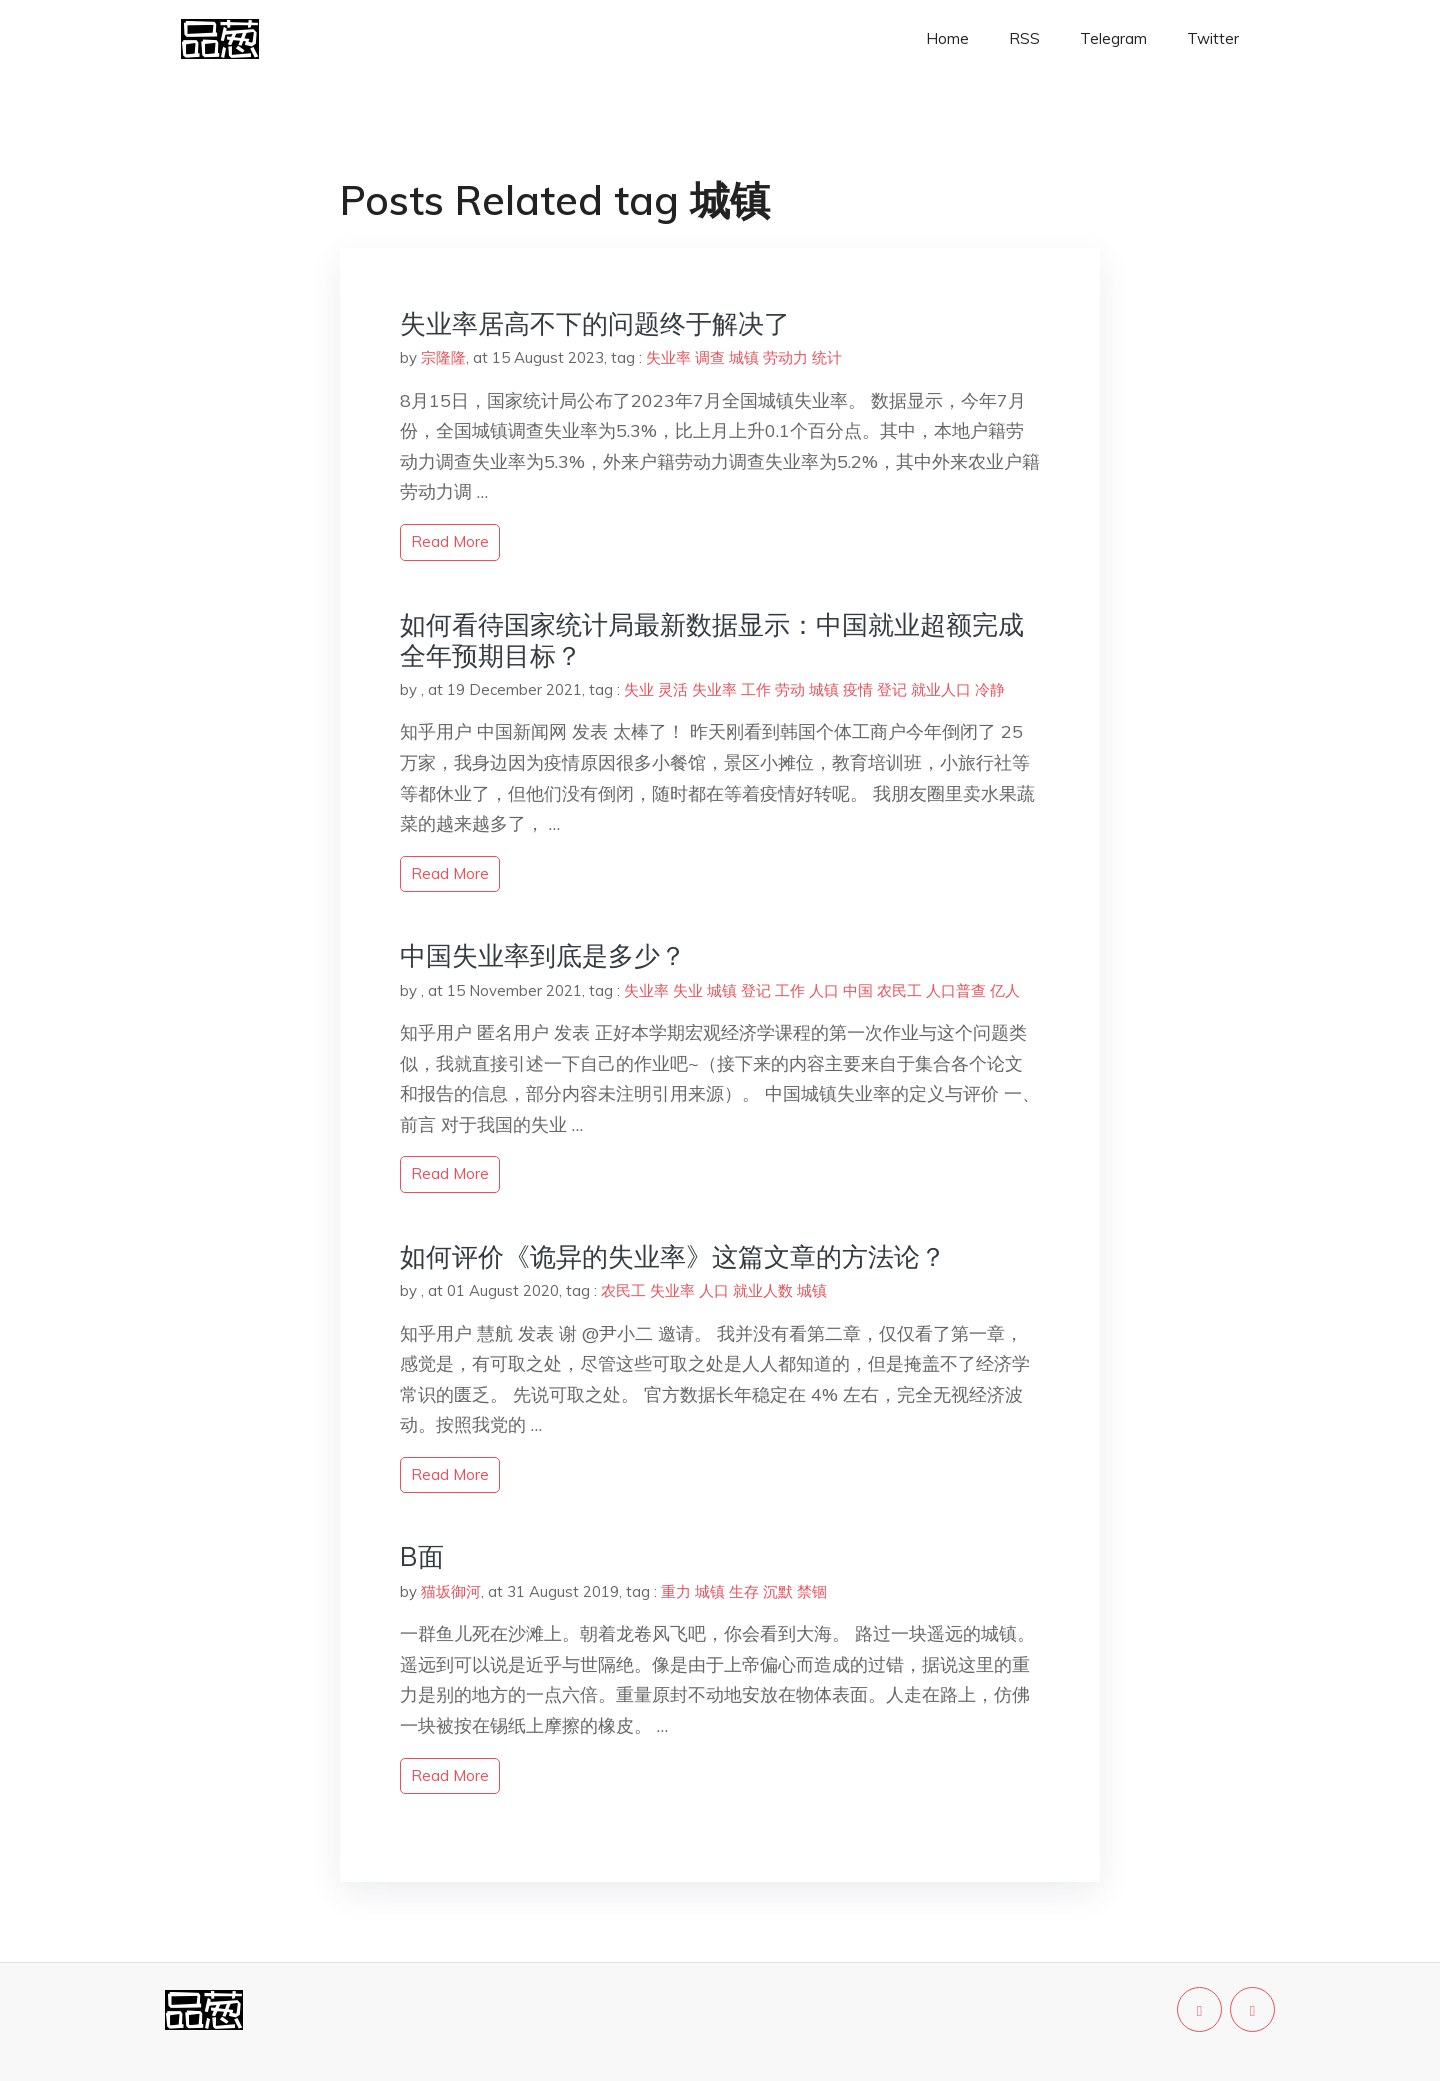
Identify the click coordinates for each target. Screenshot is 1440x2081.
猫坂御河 (451, 1591)
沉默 (778, 1591)
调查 (710, 357)
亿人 (1005, 990)
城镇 (744, 357)
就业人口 (941, 689)
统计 (827, 357)
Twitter (1213, 38)
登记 (892, 689)
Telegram (1113, 38)
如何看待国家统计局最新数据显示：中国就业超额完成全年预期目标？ (712, 640)
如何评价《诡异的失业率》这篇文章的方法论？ (673, 1256)
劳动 (790, 689)
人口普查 (956, 990)
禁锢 (812, 1591)
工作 (756, 689)
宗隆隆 (443, 357)
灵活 (673, 689)
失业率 (668, 357)
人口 (824, 990)
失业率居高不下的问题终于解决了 (595, 323)
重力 (676, 1591)
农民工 (899, 990)
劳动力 (785, 357)
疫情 (858, 689)
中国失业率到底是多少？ (543, 955)
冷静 (990, 689)
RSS (1024, 38)
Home (947, 38)
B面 (422, 1556)
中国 (858, 990)
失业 (639, 689)
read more (450, 541)
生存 (744, 1591)
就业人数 (763, 1290)
